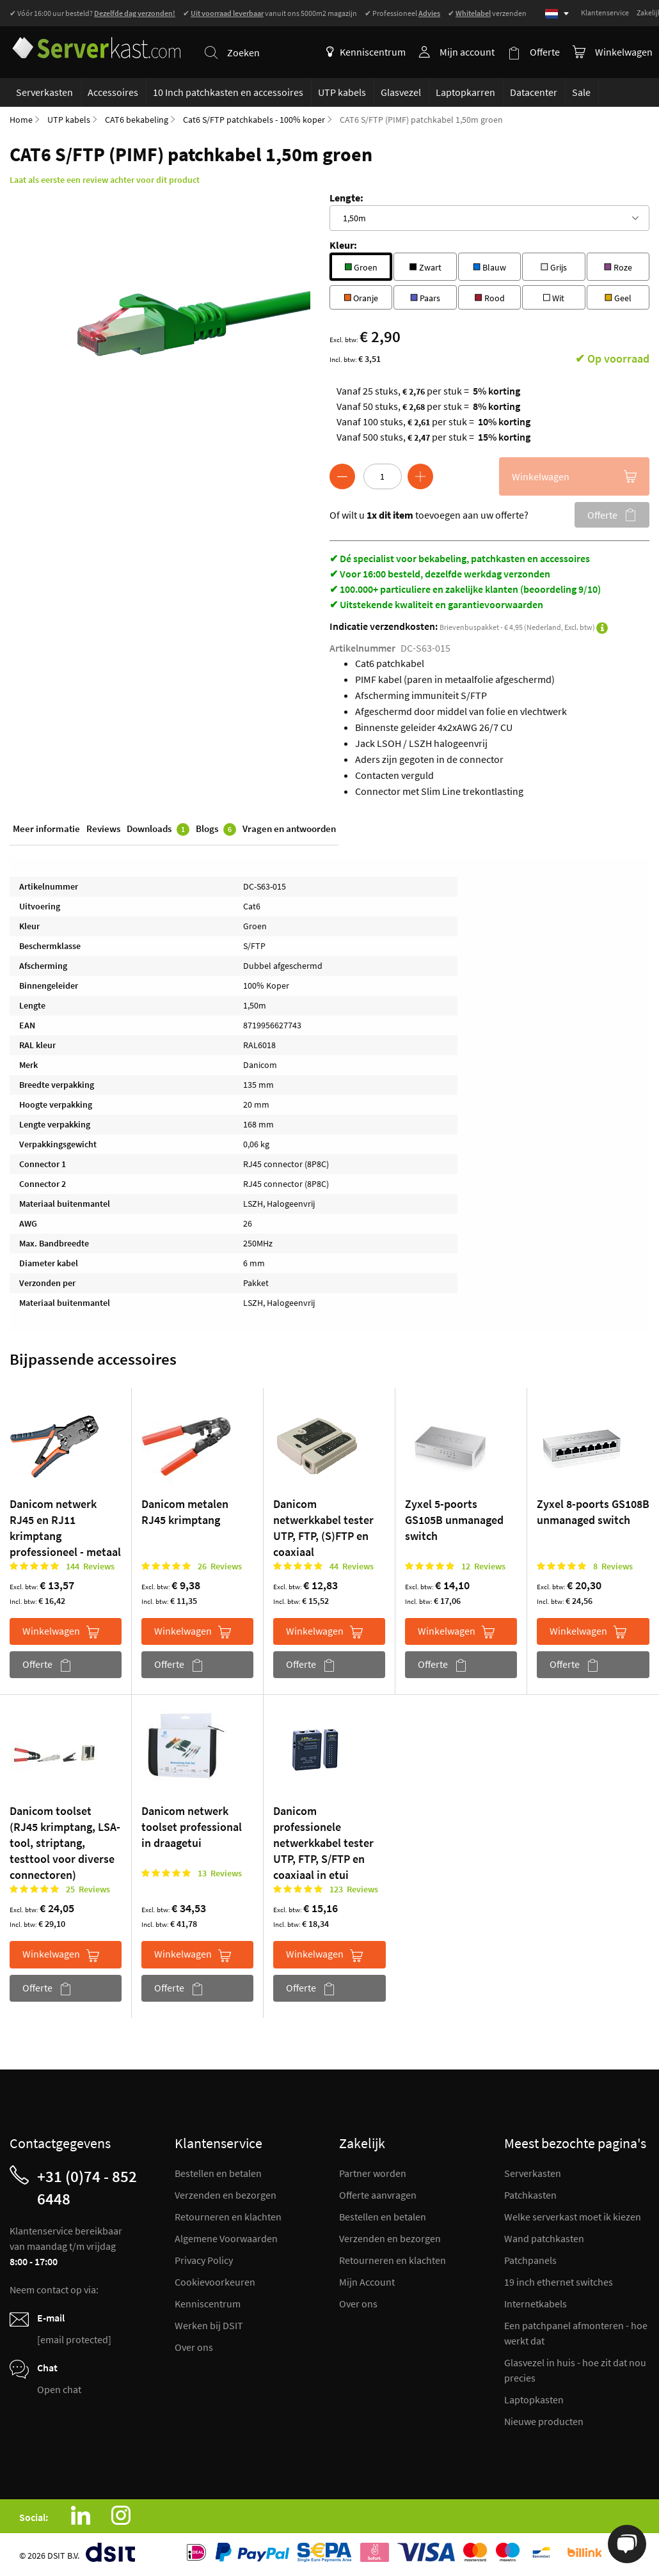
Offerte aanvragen (378, 2194)
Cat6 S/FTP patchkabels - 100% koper (254, 120)
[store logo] (95, 43)
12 (483, 1567)
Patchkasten (530, 2194)
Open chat (59, 2389)
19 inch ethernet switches (558, 2281)
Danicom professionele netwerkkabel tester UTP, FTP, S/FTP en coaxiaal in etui (323, 1843)
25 (88, 1890)
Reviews (103, 829)
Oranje (361, 297)
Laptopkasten (534, 2399)
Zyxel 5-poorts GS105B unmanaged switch (454, 1520)
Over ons (194, 2347)
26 (220, 1567)
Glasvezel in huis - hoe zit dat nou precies (575, 2370)
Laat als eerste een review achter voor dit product (105, 180)
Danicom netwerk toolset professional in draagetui (191, 1827)
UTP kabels (68, 120)
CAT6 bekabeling (136, 120)
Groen (360, 266)
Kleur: (343, 245)
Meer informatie (46, 829)
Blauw (489, 266)
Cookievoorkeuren (215, 2281)
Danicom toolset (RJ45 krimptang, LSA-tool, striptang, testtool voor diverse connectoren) (65, 1843)
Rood (489, 297)
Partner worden (372, 2173)
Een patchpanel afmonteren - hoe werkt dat (575, 2333)
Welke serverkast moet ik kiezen (572, 2216)
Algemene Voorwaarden (226, 2238)
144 (90, 1567)
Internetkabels (535, 2303)
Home (21, 120)
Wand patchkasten (544, 2238)
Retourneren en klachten (228, 2216)
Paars (425, 297)
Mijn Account (367, 2281)
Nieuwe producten (544, 2421)
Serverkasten (532, 2173)
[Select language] (557, 14)
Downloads (158, 829)
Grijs (554, 266)
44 (352, 1567)
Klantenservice (605, 12)
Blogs (216, 829)
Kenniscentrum (366, 51)
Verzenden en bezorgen (225, 2194)
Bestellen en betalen (218, 2173)
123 (354, 1890)
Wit (553, 297)
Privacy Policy (204, 2260)
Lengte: (346, 198)
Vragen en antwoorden (289, 829)
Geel (618, 297)
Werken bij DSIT (209, 2325)
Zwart (425, 266)
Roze (618, 266)
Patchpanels (530, 2260)
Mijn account (467, 51)
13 (220, 1874)
